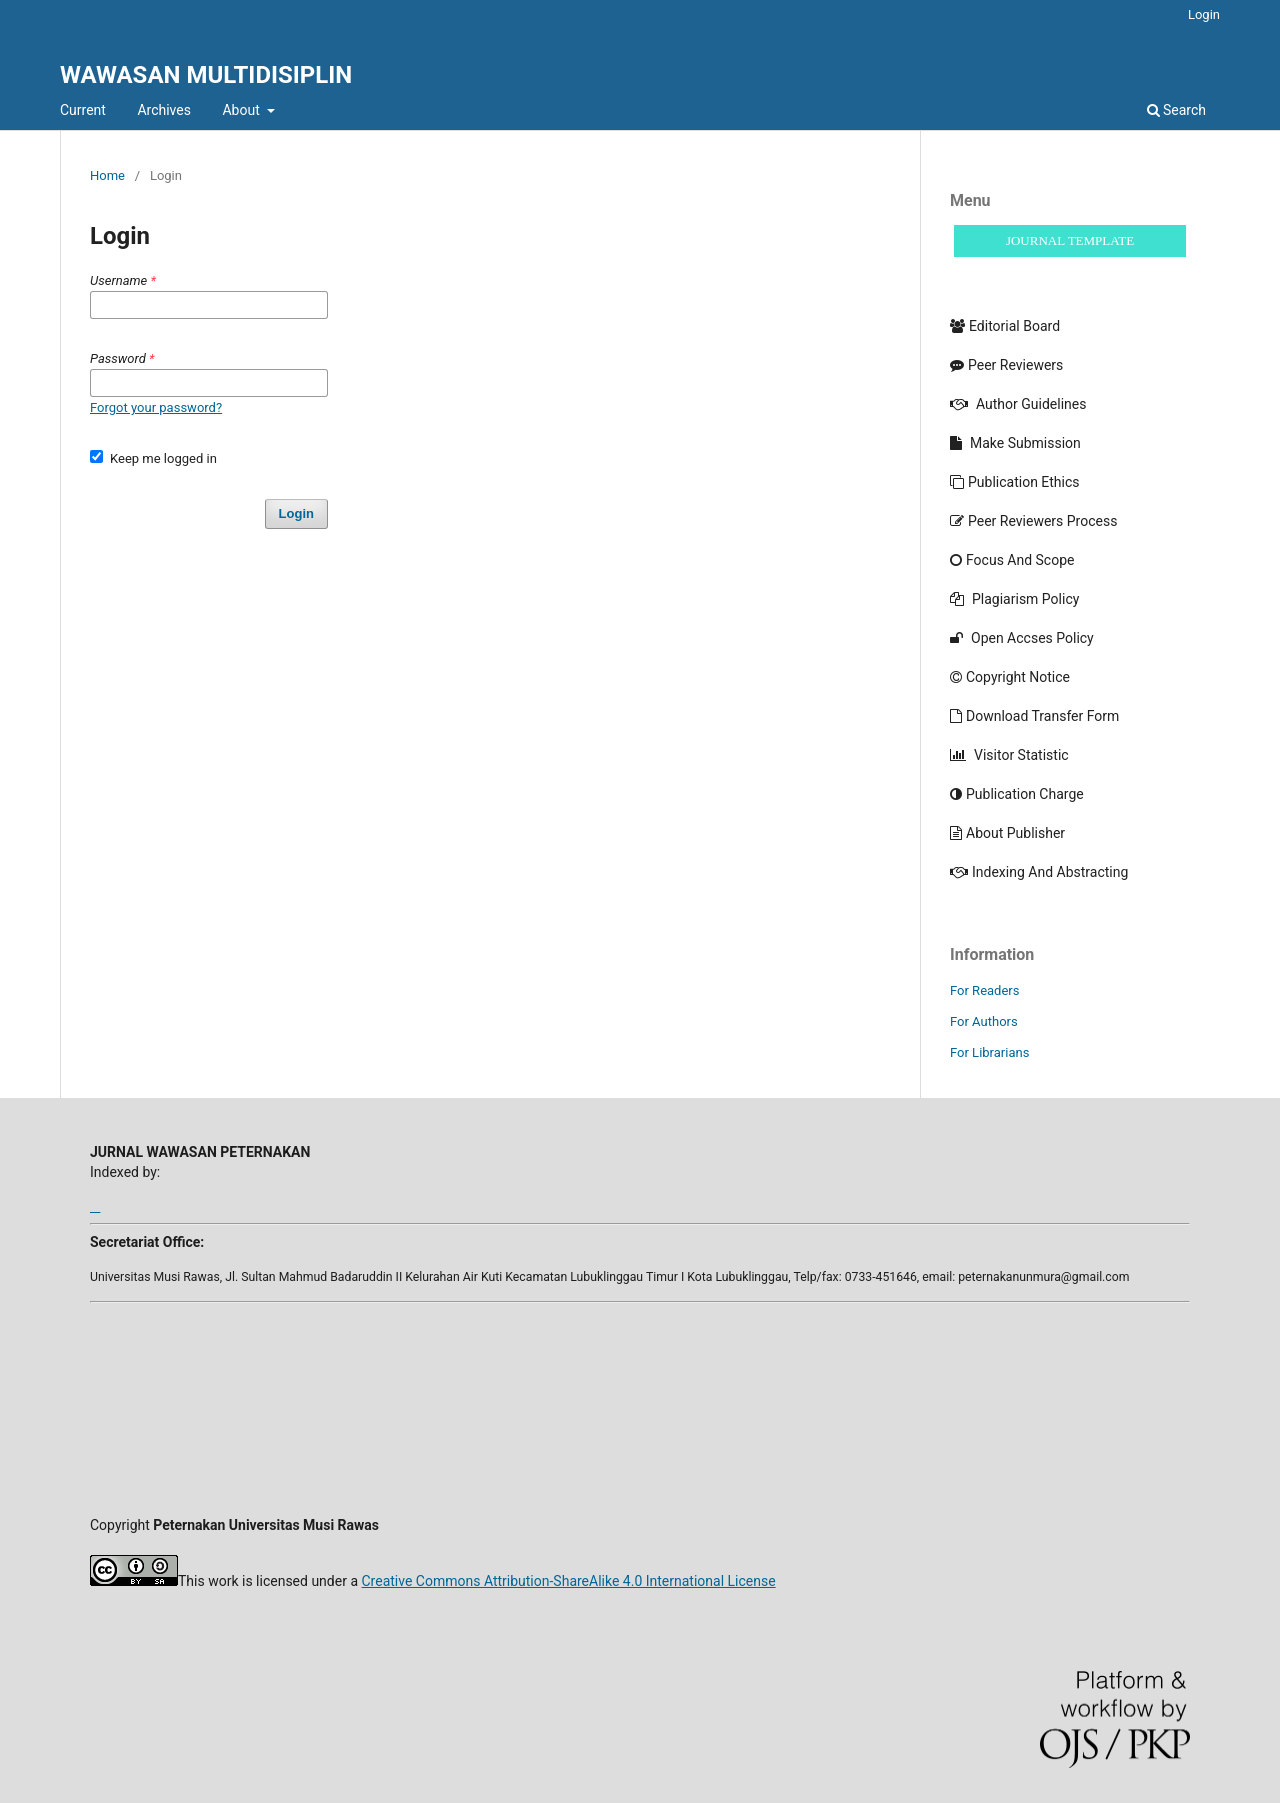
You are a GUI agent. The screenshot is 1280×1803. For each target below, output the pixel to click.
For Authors (984, 1021)
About (242, 110)
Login (1204, 14)
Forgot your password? (156, 407)
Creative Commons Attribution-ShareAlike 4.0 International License (568, 1581)
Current (83, 110)
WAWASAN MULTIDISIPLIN (206, 75)
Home (107, 175)
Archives (164, 110)
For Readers (985, 990)
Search (1176, 110)
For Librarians (989, 1052)
